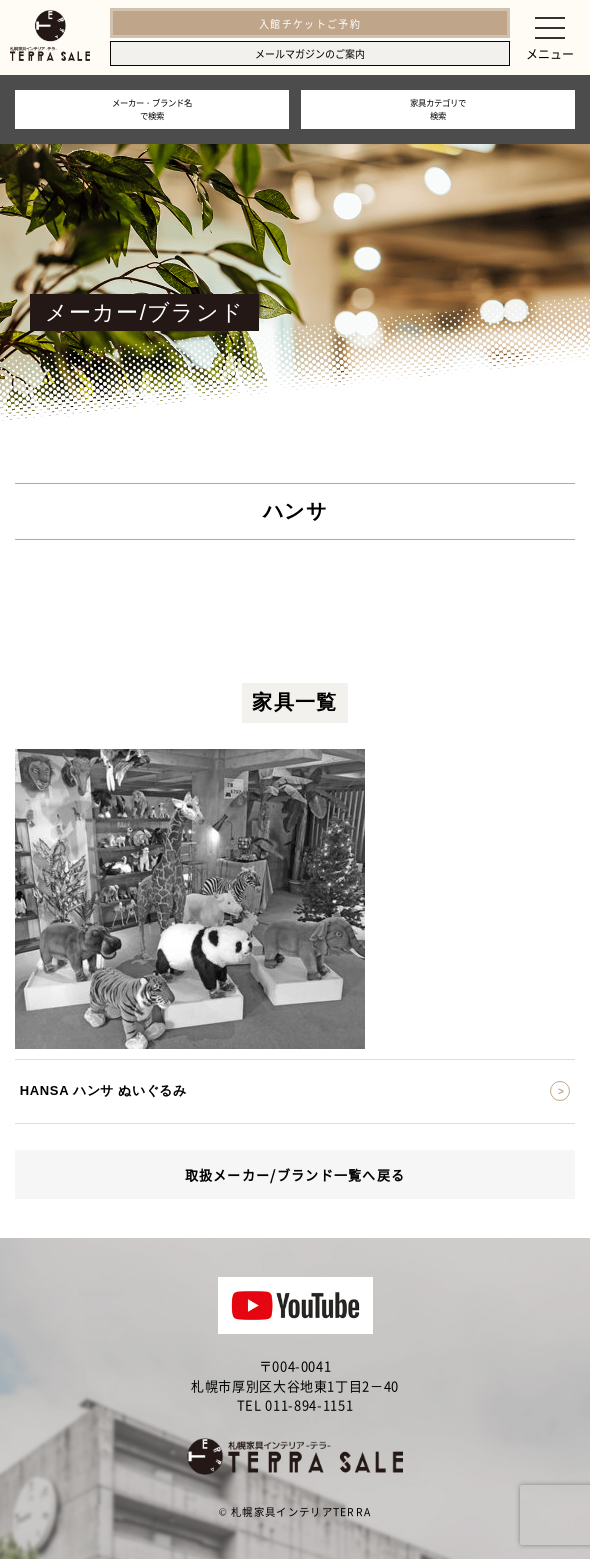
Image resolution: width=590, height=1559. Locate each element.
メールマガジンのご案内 (310, 53)
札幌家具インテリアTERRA (301, 1511)
